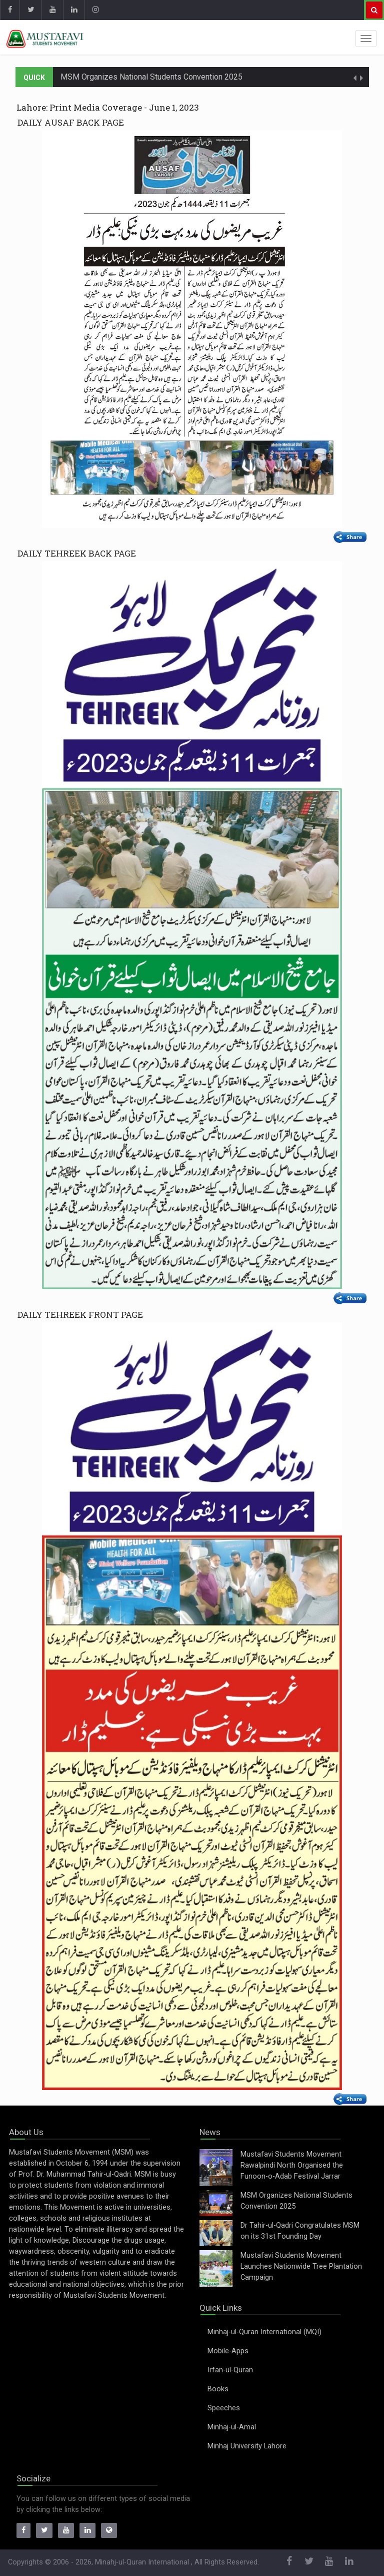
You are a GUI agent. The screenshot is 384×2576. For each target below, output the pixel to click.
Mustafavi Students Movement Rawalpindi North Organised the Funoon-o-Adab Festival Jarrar (291, 2165)
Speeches (224, 2408)
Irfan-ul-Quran (230, 2370)
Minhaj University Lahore (247, 2446)
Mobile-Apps (228, 2351)
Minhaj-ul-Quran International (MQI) (265, 2332)
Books (218, 2389)
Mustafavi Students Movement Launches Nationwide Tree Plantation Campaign (301, 2266)
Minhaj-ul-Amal (232, 2427)
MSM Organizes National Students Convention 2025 (151, 77)
